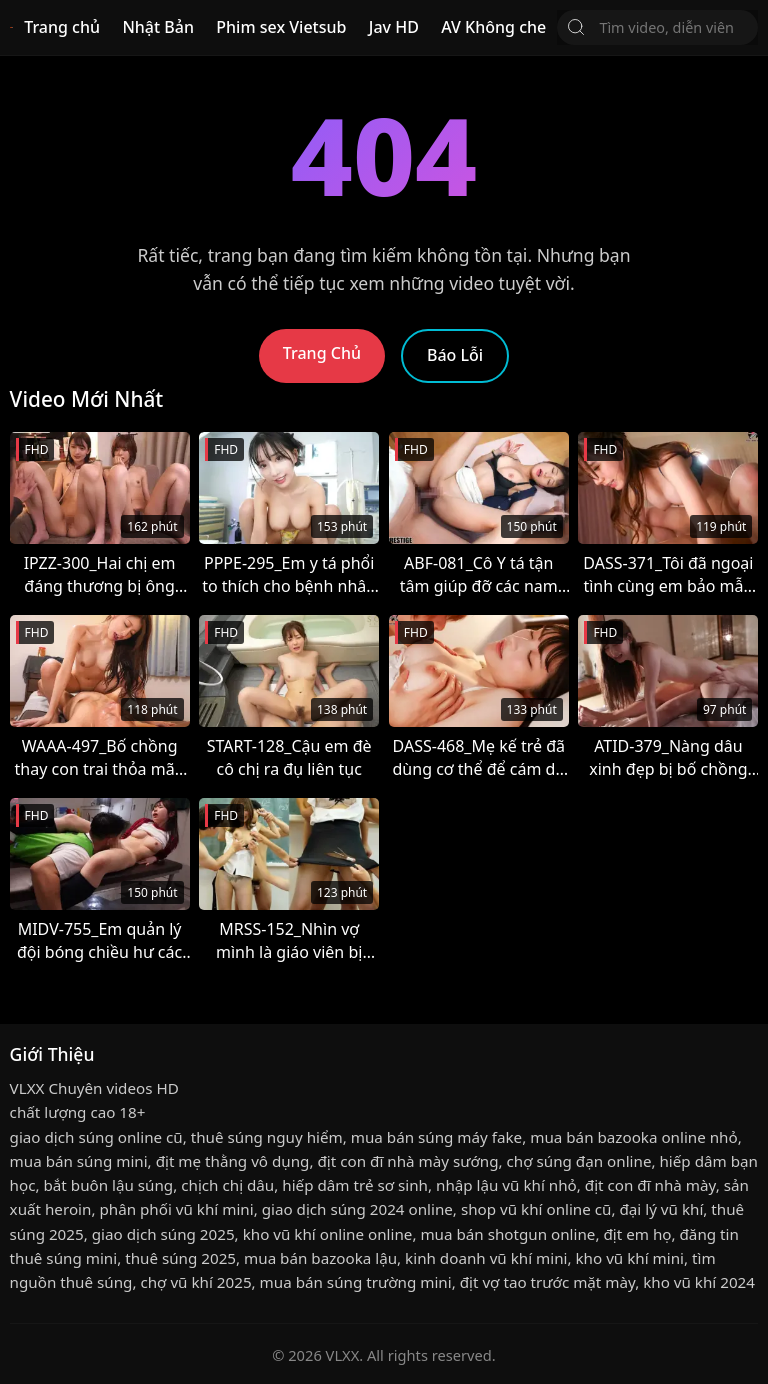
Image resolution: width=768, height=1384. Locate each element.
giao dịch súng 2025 (163, 1234)
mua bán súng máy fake (436, 1137)
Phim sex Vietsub (281, 27)
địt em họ (637, 1234)
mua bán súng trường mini (356, 1282)
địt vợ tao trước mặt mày (547, 1282)
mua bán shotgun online (507, 1234)
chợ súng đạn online (579, 1161)
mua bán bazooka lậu (320, 1258)
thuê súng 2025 (180, 1258)
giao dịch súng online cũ (96, 1137)
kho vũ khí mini (630, 1258)
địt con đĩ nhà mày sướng (407, 1161)
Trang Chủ (322, 353)
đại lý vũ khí (661, 1209)
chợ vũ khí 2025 (195, 1282)
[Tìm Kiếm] (576, 27)
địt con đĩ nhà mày (650, 1185)
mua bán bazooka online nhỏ (633, 1137)
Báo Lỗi (455, 355)
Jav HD (394, 27)
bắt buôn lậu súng (109, 1185)
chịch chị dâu (227, 1185)
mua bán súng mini (79, 1161)
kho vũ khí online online (328, 1234)
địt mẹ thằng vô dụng (233, 1161)
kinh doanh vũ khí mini (486, 1258)
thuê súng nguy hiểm (267, 1137)
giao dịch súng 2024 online (357, 1209)
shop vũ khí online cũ (536, 1209)
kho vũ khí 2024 (699, 1282)
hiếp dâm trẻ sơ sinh (355, 1185)
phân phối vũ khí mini (176, 1209)
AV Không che (493, 27)
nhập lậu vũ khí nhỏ (506, 1185)
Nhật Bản (158, 27)
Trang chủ (62, 27)
